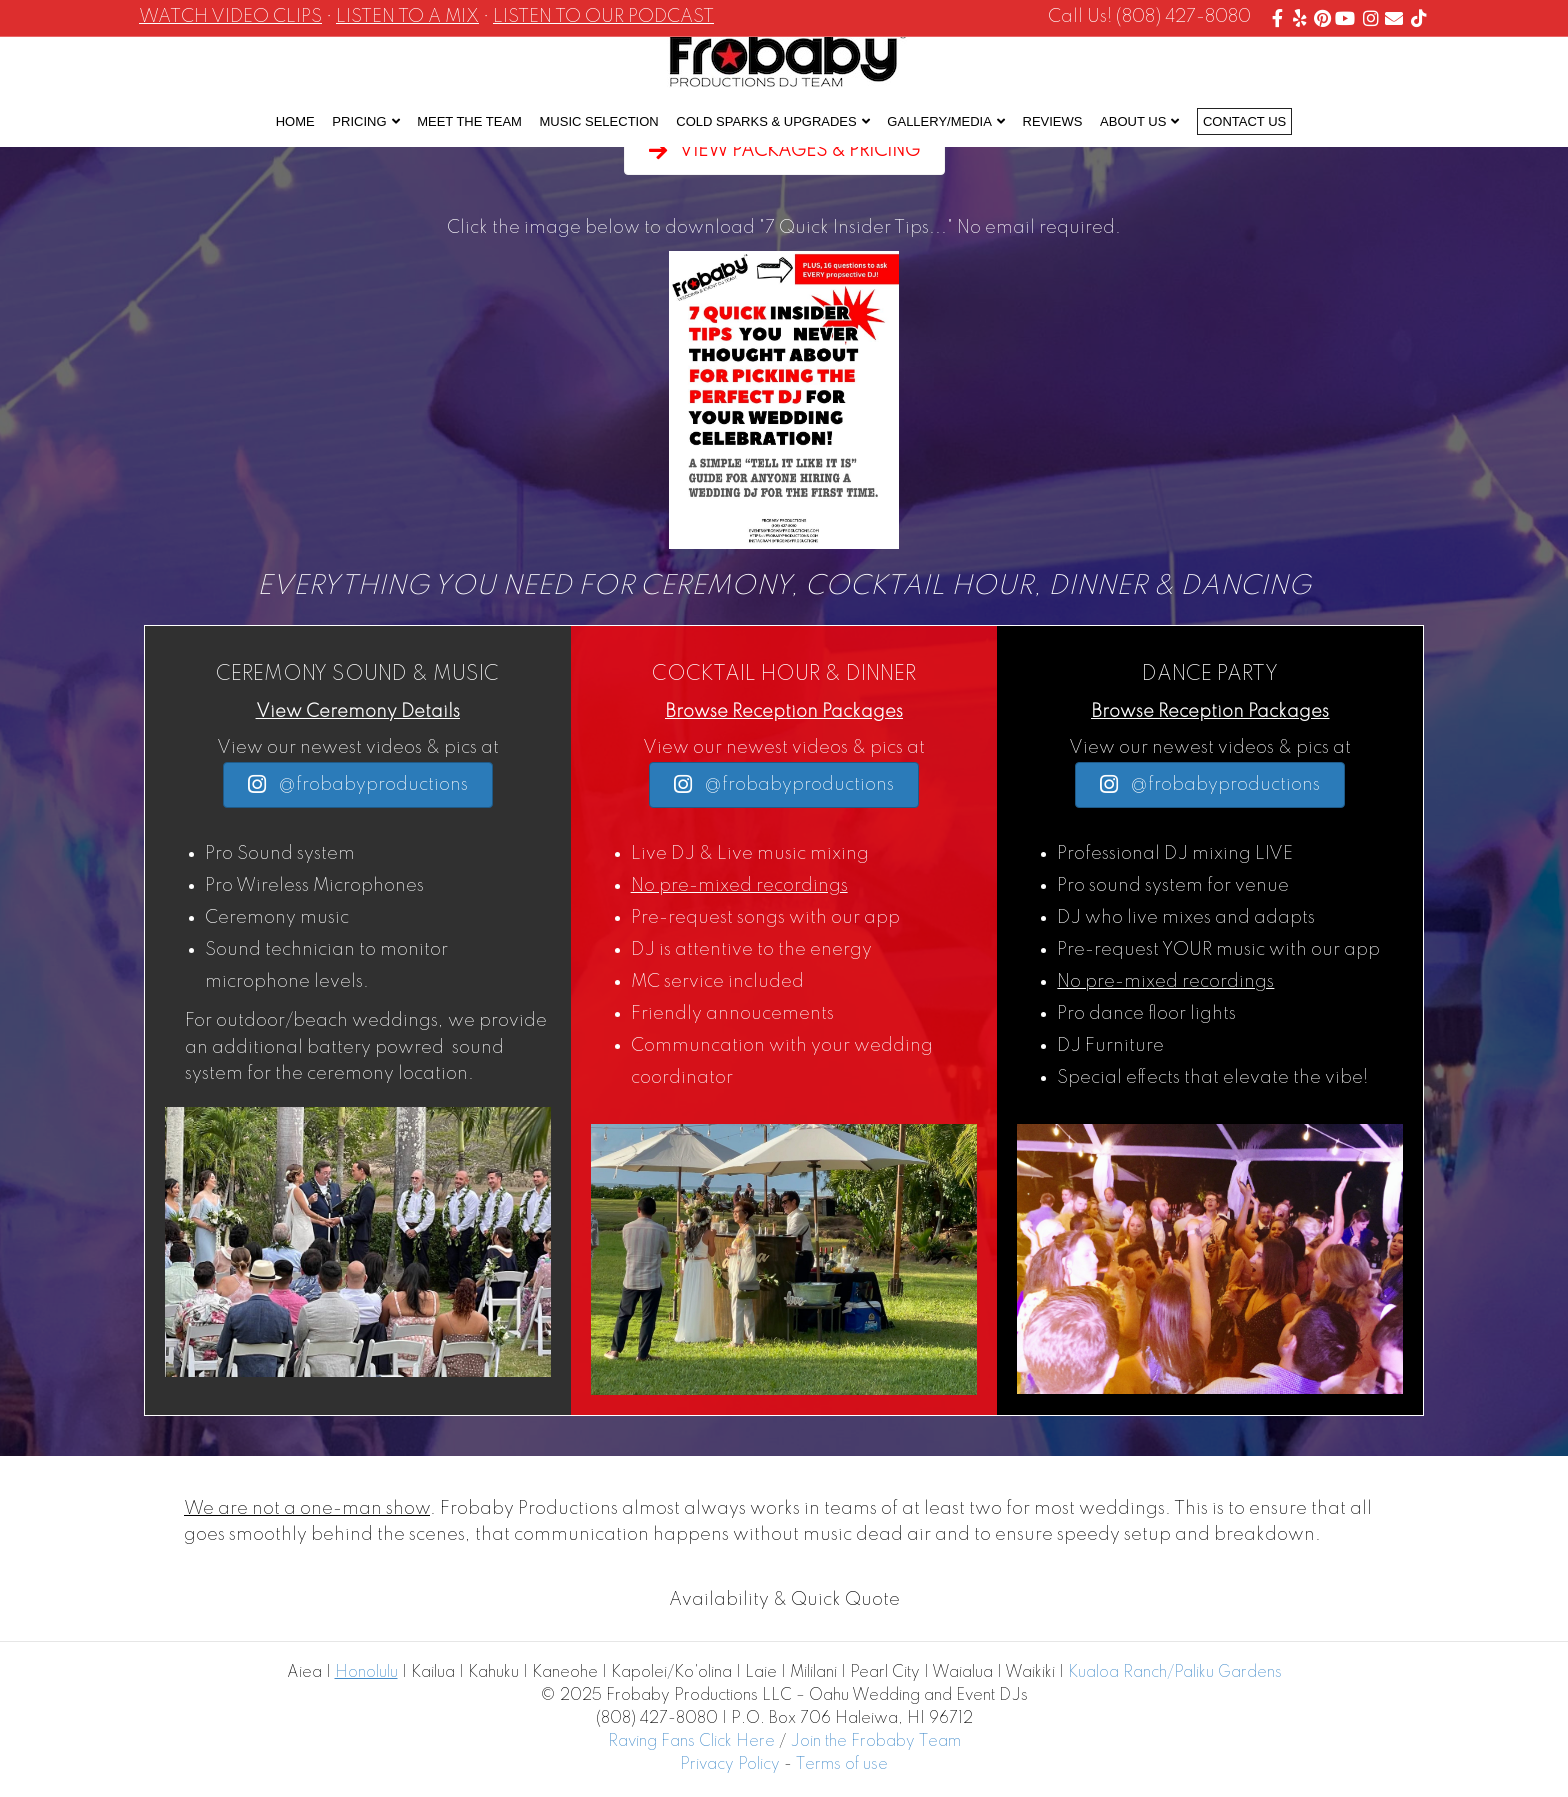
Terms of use (841, 1765)
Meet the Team (469, 121)
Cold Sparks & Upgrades (766, 121)
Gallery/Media (939, 121)
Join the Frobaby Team (875, 1742)
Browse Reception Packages (784, 712)
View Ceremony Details (358, 712)
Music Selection (599, 121)
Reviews (1053, 121)
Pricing (359, 121)
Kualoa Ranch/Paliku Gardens (1175, 1673)
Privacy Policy (730, 1765)
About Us (1133, 121)
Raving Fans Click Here (691, 1742)
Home (295, 121)
